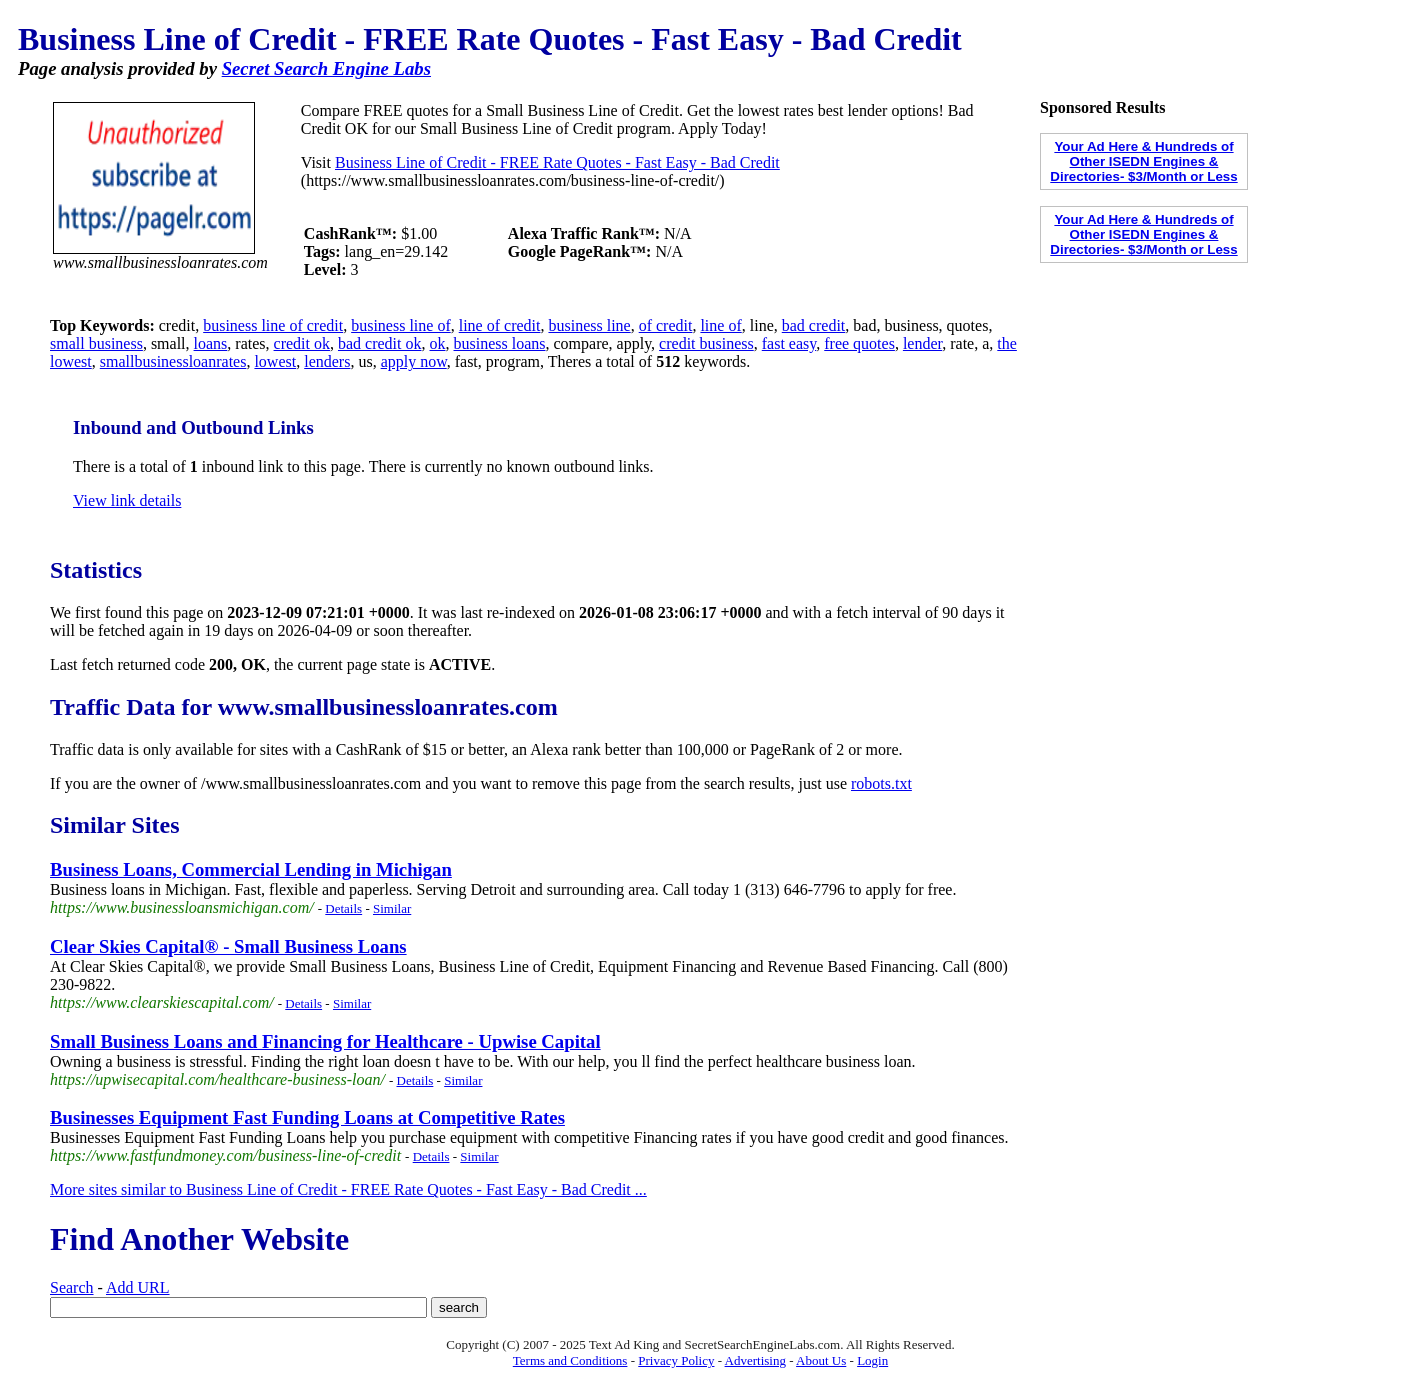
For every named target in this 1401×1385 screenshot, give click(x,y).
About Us (821, 1360)
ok (438, 343)
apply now (414, 361)
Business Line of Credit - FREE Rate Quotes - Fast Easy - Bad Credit (557, 162)
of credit (666, 325)
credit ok (302, 343)
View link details (127, 500)
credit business (706, 343)
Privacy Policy (676, 1360)
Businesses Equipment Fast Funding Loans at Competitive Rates (307, 1117)
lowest (275, 361)
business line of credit (273, 325)
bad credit (814, 325)
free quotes (859, 343)
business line (589, 325)
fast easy (789, 343)
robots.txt (881, 783)
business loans (500, 343)
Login (872, 1360)
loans (211, 343)
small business (96, 343)
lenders (327, 361)
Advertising (755, 1360)
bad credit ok (380, 343)
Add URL (138, 1287)
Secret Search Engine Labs (326, 68)
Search (72, 1287)
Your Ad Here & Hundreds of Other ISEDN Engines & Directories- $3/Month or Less (1143, 161)
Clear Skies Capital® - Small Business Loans (228, 946)
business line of (401, 325)
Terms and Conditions (570, 1360)
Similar (392, 908)
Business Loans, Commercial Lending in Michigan (251, 869)
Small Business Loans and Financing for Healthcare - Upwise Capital (325, 1041)
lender (922, 343)
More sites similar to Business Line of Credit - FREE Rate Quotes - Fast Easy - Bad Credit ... (348, 1189)
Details (343, 908)
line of (720, 325)
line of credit (500, 325)
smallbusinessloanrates (173, 361)
